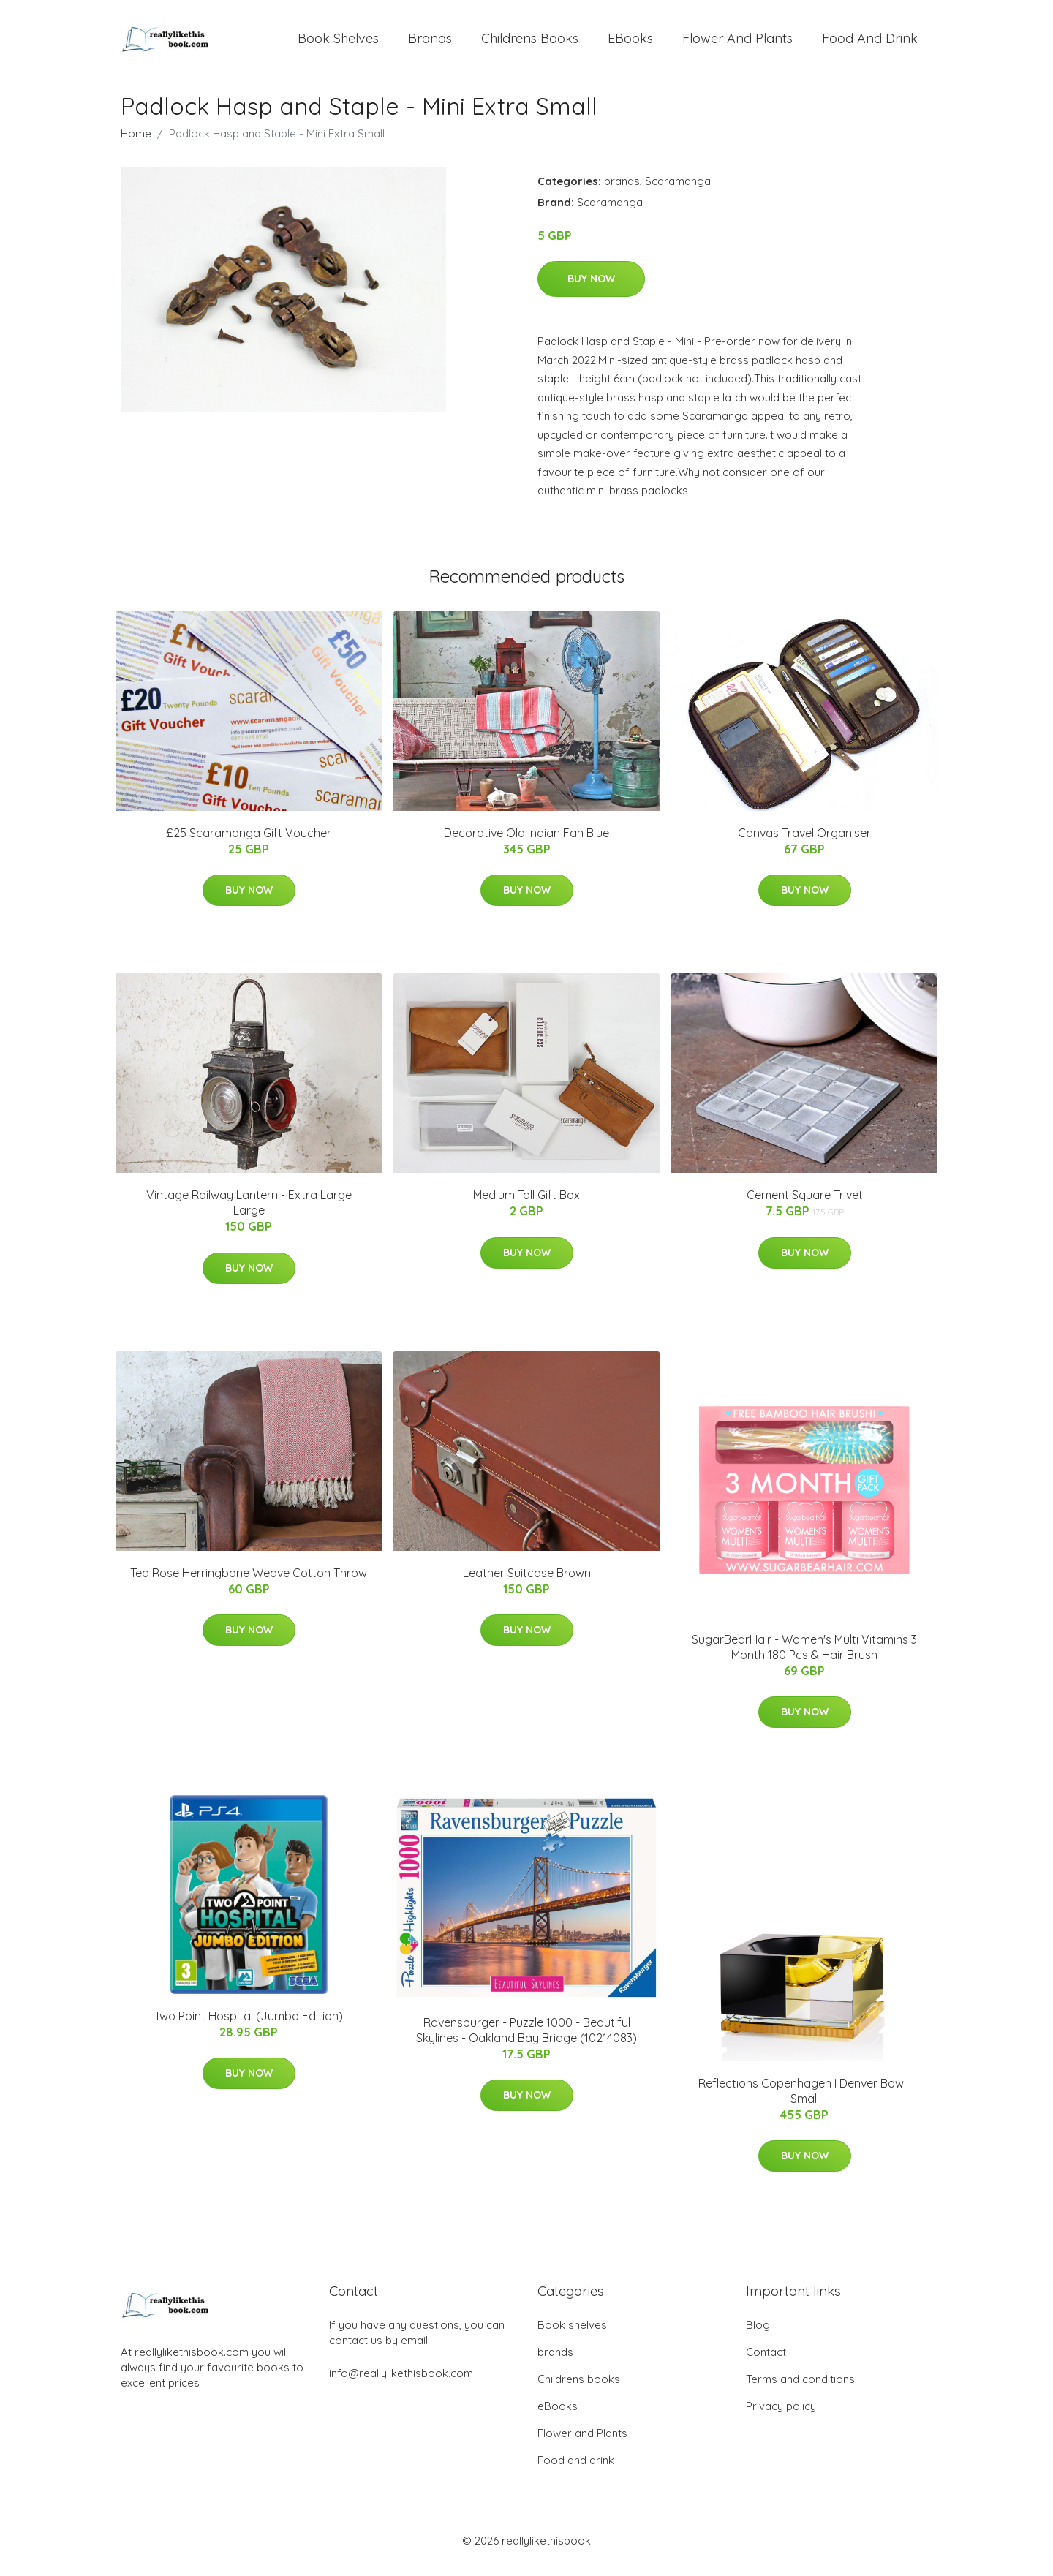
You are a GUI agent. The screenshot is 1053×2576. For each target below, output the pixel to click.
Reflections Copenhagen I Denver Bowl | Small (804, 2101)
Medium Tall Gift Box (526, 1205)
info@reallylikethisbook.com (401, 2383)
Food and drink (870, 43)
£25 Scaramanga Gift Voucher (248, 843)
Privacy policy (781, 2416)
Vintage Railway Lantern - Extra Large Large (249, 1213)
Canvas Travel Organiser (804, 843)
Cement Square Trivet (805, 1205)
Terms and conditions (800, 2389)
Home (136, 144)
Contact (766, 2362)
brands (430, 43)
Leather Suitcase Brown (527, 1583)
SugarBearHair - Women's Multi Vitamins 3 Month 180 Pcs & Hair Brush (804, 1657)
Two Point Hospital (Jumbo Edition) (248, 2026)
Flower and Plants (737, 43)
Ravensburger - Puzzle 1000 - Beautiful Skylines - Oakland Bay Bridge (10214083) (526, 2040)
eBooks (630, 43)
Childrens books (529, 43)
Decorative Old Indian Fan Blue (526, 843)
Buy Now (591, 288)
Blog (758, 2335)
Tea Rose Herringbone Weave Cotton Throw (248, 1583)
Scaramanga (678, 191)
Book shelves (338, 43)
